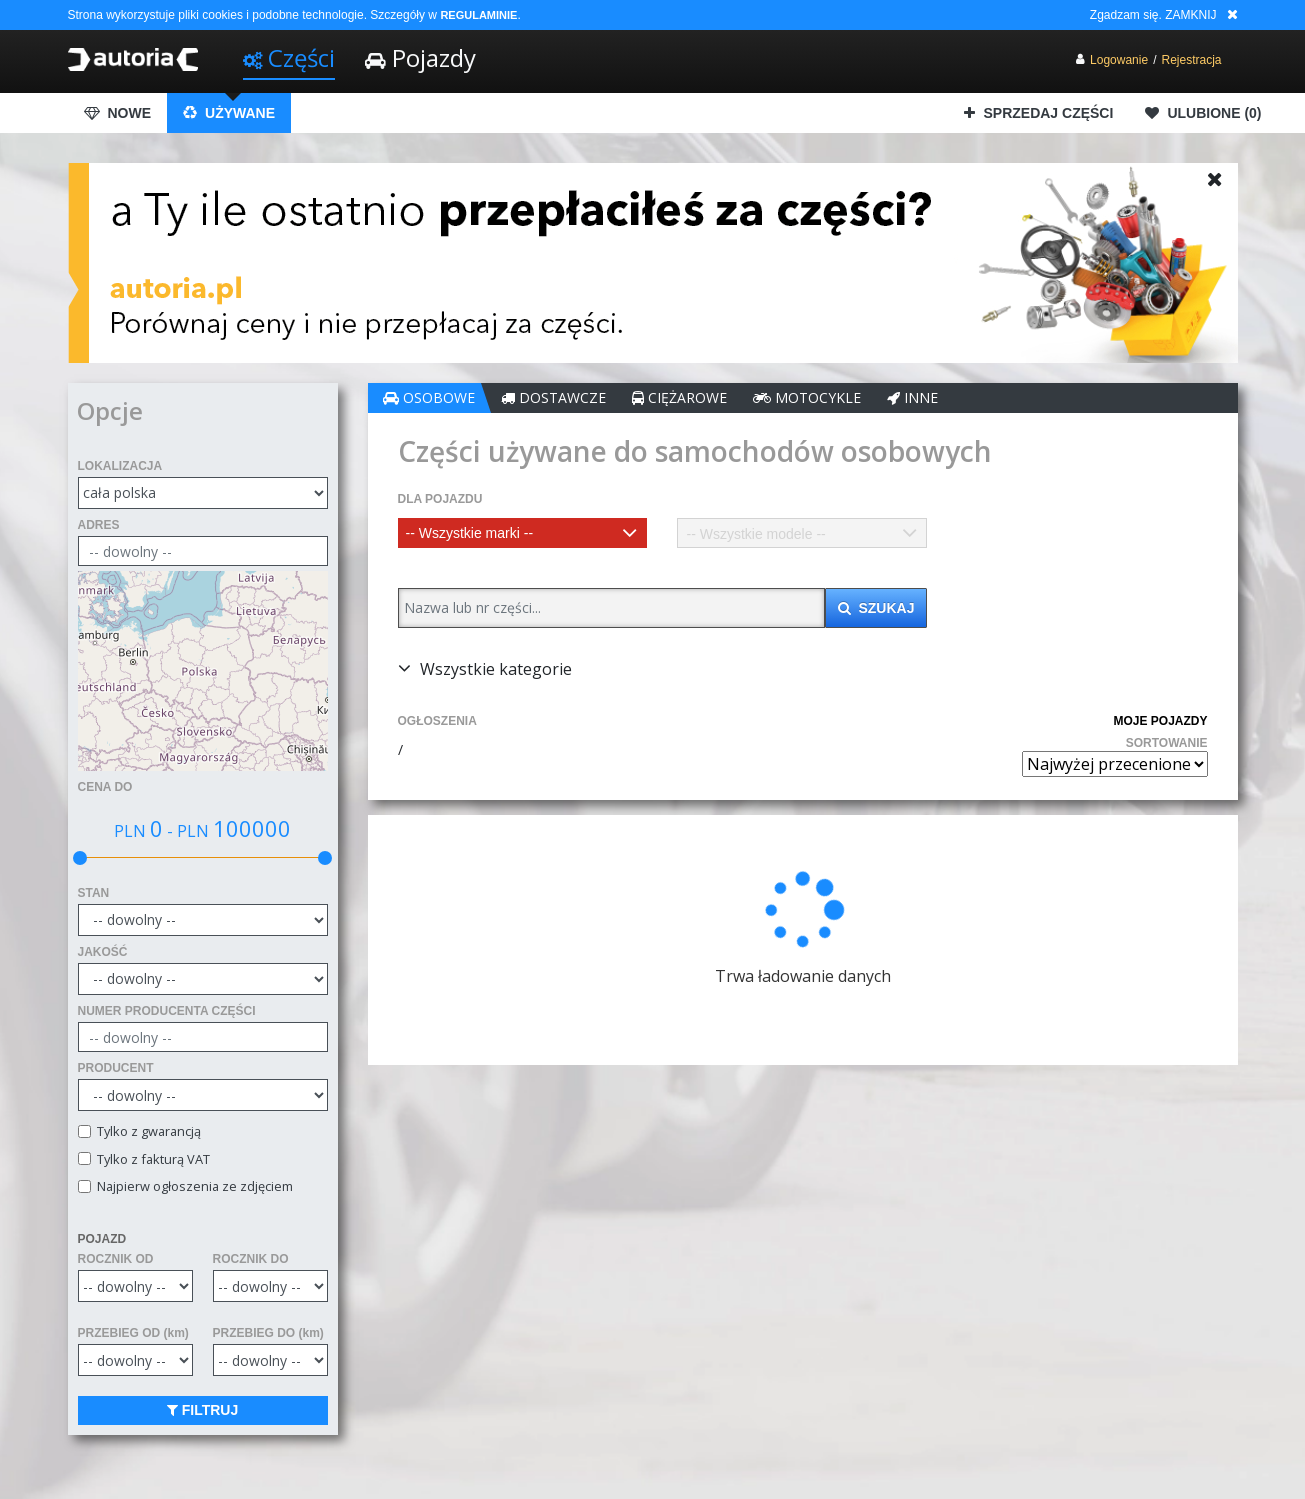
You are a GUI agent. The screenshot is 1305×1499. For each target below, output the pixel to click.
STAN (94, 893)
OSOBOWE (448, 397)
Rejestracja (1191, 60)
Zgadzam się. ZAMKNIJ (1153, 15)
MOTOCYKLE (826, 397)
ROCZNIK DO (260, 1259)
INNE (931, 397)
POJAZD (102, 1239)
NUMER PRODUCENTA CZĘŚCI (167, 1011)
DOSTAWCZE (572, 397)
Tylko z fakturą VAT (150, 1159)
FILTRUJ (212, 1410)
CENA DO (105, 787)
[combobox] (538, 533)
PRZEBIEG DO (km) (277, 1333)
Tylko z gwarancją (146, 1131)
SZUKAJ (882, 608)
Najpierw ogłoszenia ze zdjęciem (192, 1186)
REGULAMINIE (478, 15)
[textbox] (538, 533)
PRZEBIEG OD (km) (133, 1333)
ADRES (99, 525)
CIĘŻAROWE (698, 397)
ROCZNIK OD (116, 1259)
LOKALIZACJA (120, 466)
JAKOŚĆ (103, 952)
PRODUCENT (116, 1068)
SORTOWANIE (1167, 743)
